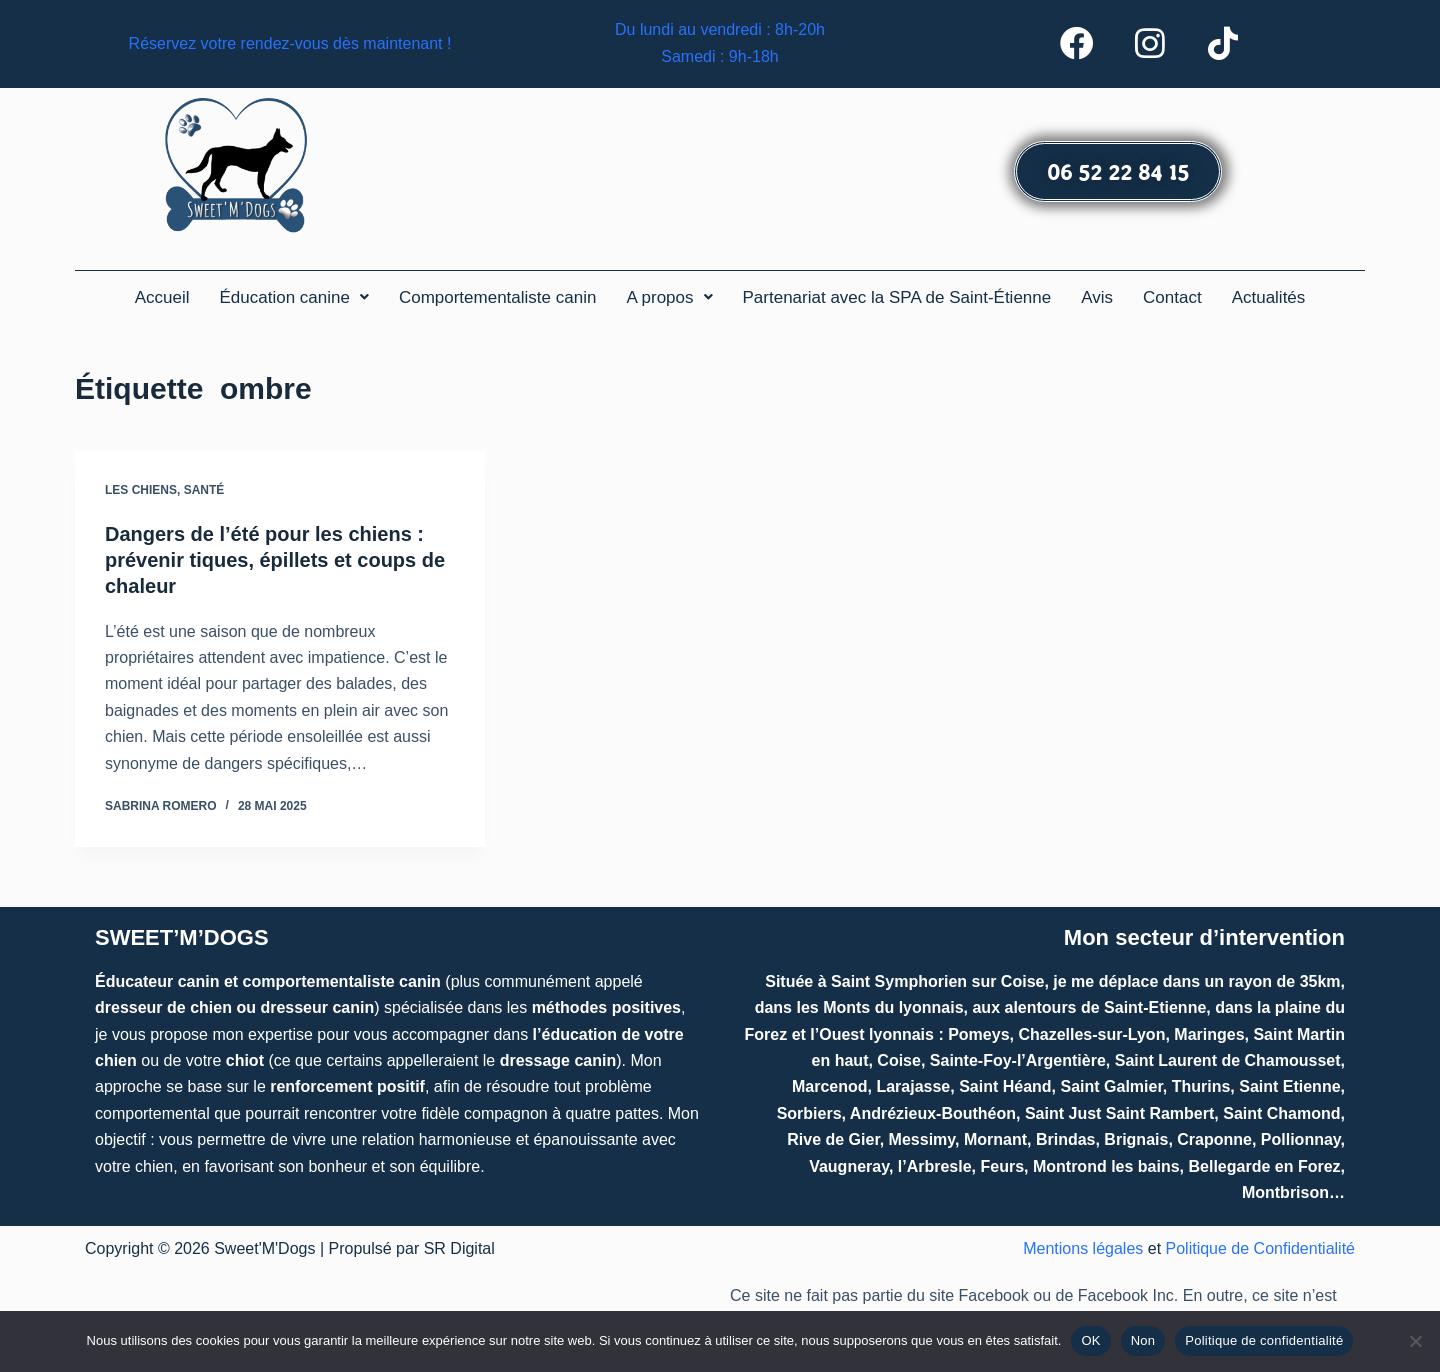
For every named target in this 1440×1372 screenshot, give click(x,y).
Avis (1097, 297)
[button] (293, 297)
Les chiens (141, 490)
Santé (204, 490)
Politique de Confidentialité (1260, 1249)
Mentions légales (1083, 1249)
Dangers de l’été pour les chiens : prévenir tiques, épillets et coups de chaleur (275, 560)
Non (1143, 1340)
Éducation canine (293, 297)
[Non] (1415, 1341)
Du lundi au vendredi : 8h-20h (720, 30)
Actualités (1269, 297)
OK (1090, 1340)
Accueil (162, 297)
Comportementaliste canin (497, 297)
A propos (669, 297)
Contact (1172, 297)
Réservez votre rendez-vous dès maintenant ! (290, 43)
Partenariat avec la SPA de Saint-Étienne (897, 297)
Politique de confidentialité (1264, 1340)
